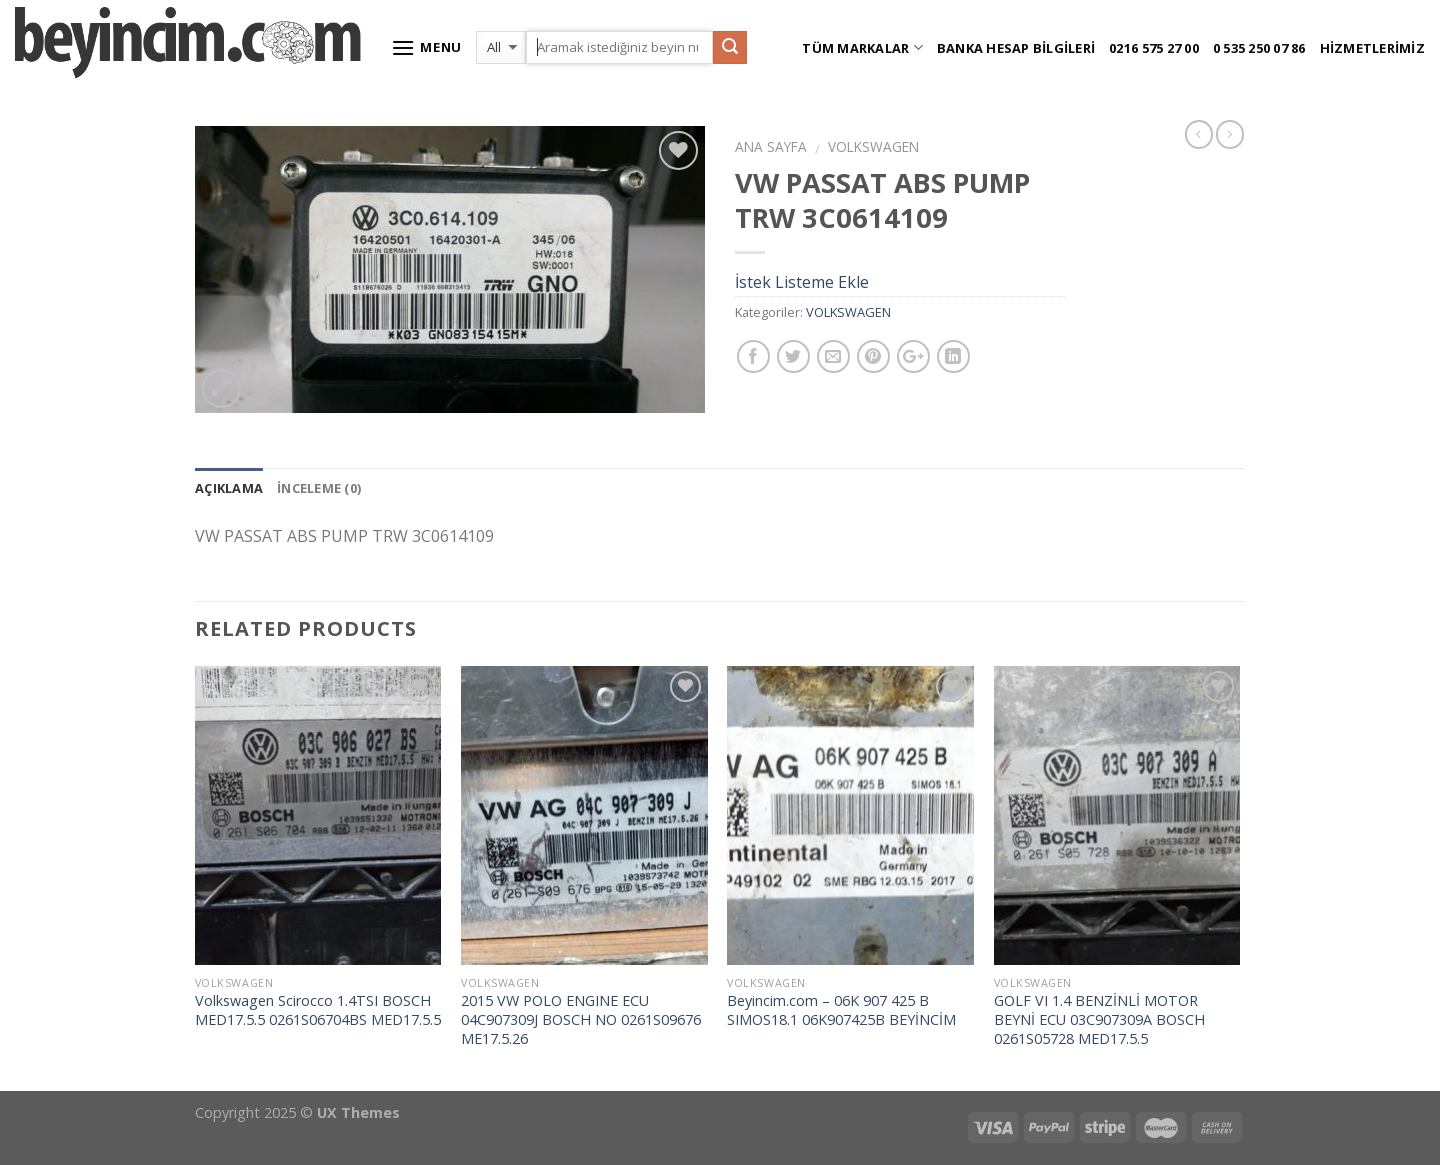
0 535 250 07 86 (1259, 48)
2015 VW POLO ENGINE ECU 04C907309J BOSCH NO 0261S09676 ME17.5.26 (581, 1019)
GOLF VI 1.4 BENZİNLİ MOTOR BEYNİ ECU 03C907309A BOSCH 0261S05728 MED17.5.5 (1099, 1019)
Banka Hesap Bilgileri (1016, 48)
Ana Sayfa (771, 146)
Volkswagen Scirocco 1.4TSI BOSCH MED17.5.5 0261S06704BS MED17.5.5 (318, 1010)
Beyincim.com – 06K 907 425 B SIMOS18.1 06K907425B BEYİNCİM (841, 1010)
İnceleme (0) (319, 488)
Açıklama (229, 488)
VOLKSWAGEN (873, 146)
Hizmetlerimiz (1372, 48)
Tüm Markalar (862, 47)
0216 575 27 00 (1154, 48)
